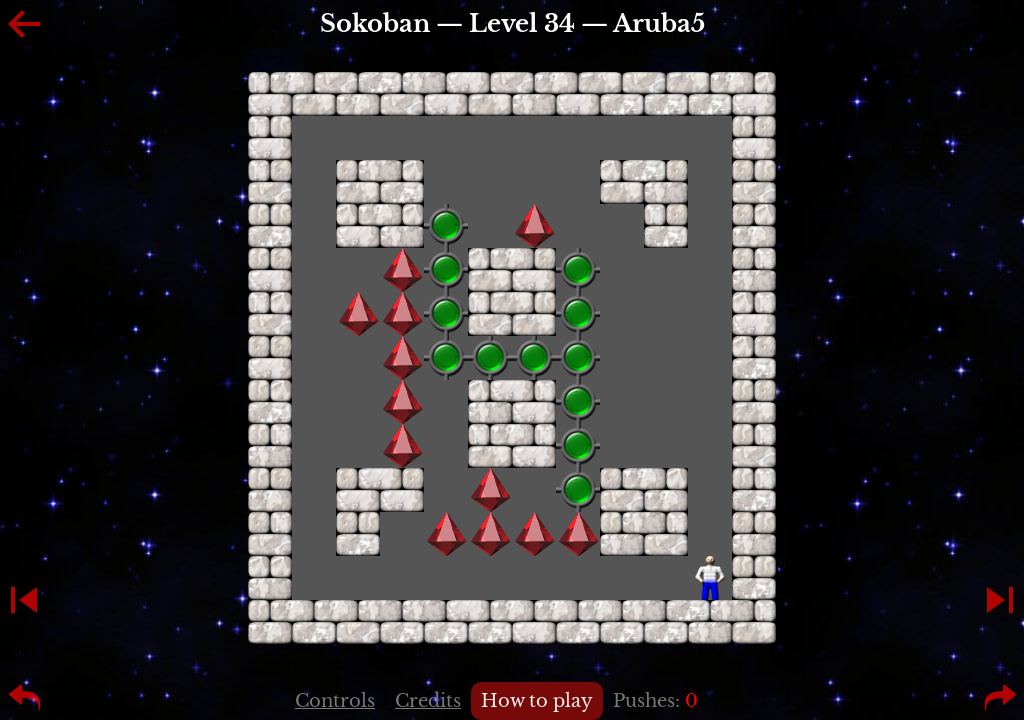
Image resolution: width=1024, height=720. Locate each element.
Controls (335, 701)
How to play (537, 701)
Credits (428, 701)
